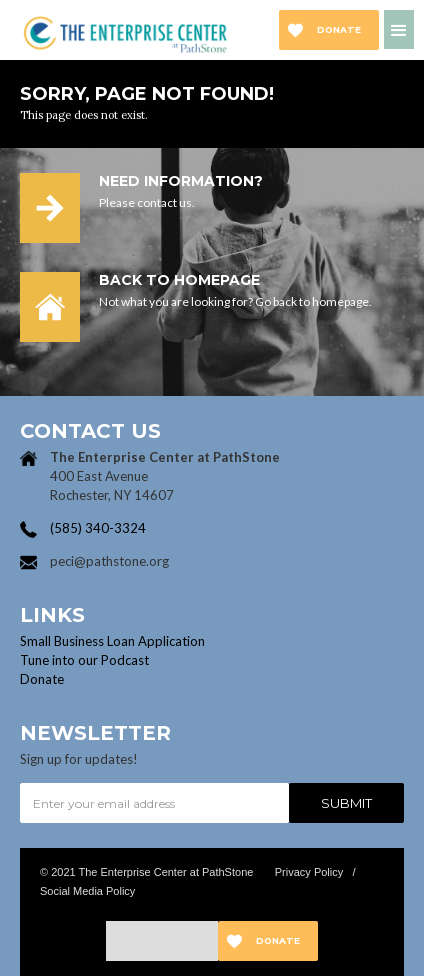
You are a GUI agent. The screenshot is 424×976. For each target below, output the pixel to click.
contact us (164, 202)
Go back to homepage (312, 301)
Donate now (339, 37)
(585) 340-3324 (98, 528)
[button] (399, 29)
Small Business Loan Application (112, 641)
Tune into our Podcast (84, 660)
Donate (42, 679)
